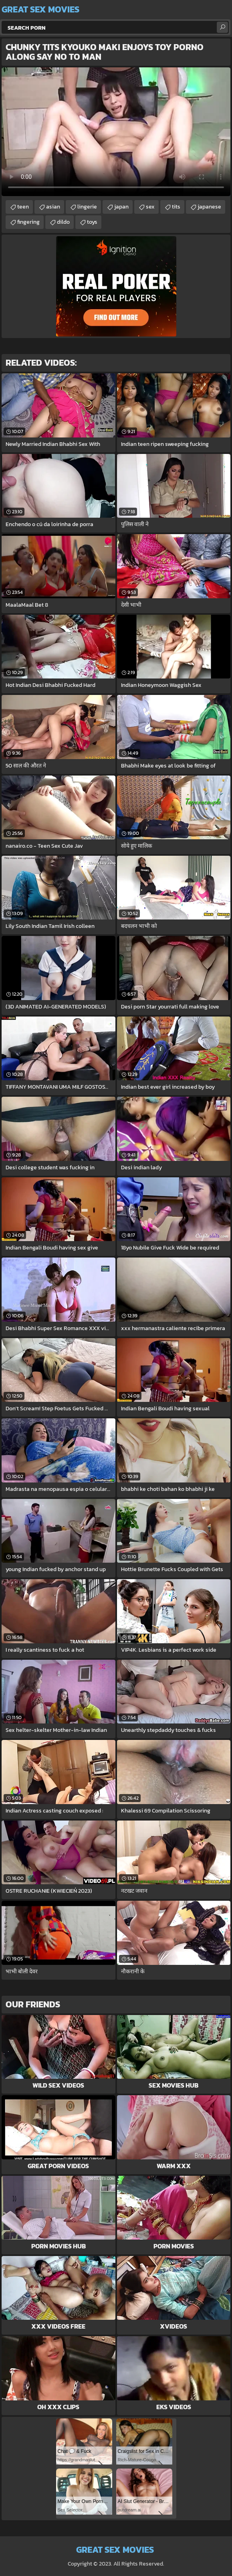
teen (23, 207)
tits (176, 207)
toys (92, 222)
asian (53, 207)
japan (121, 207)
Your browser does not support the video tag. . (116, 131)
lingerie (87, 207)
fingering (28, 222)
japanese (209, 207)
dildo (63, 222)
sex (150, 207)
